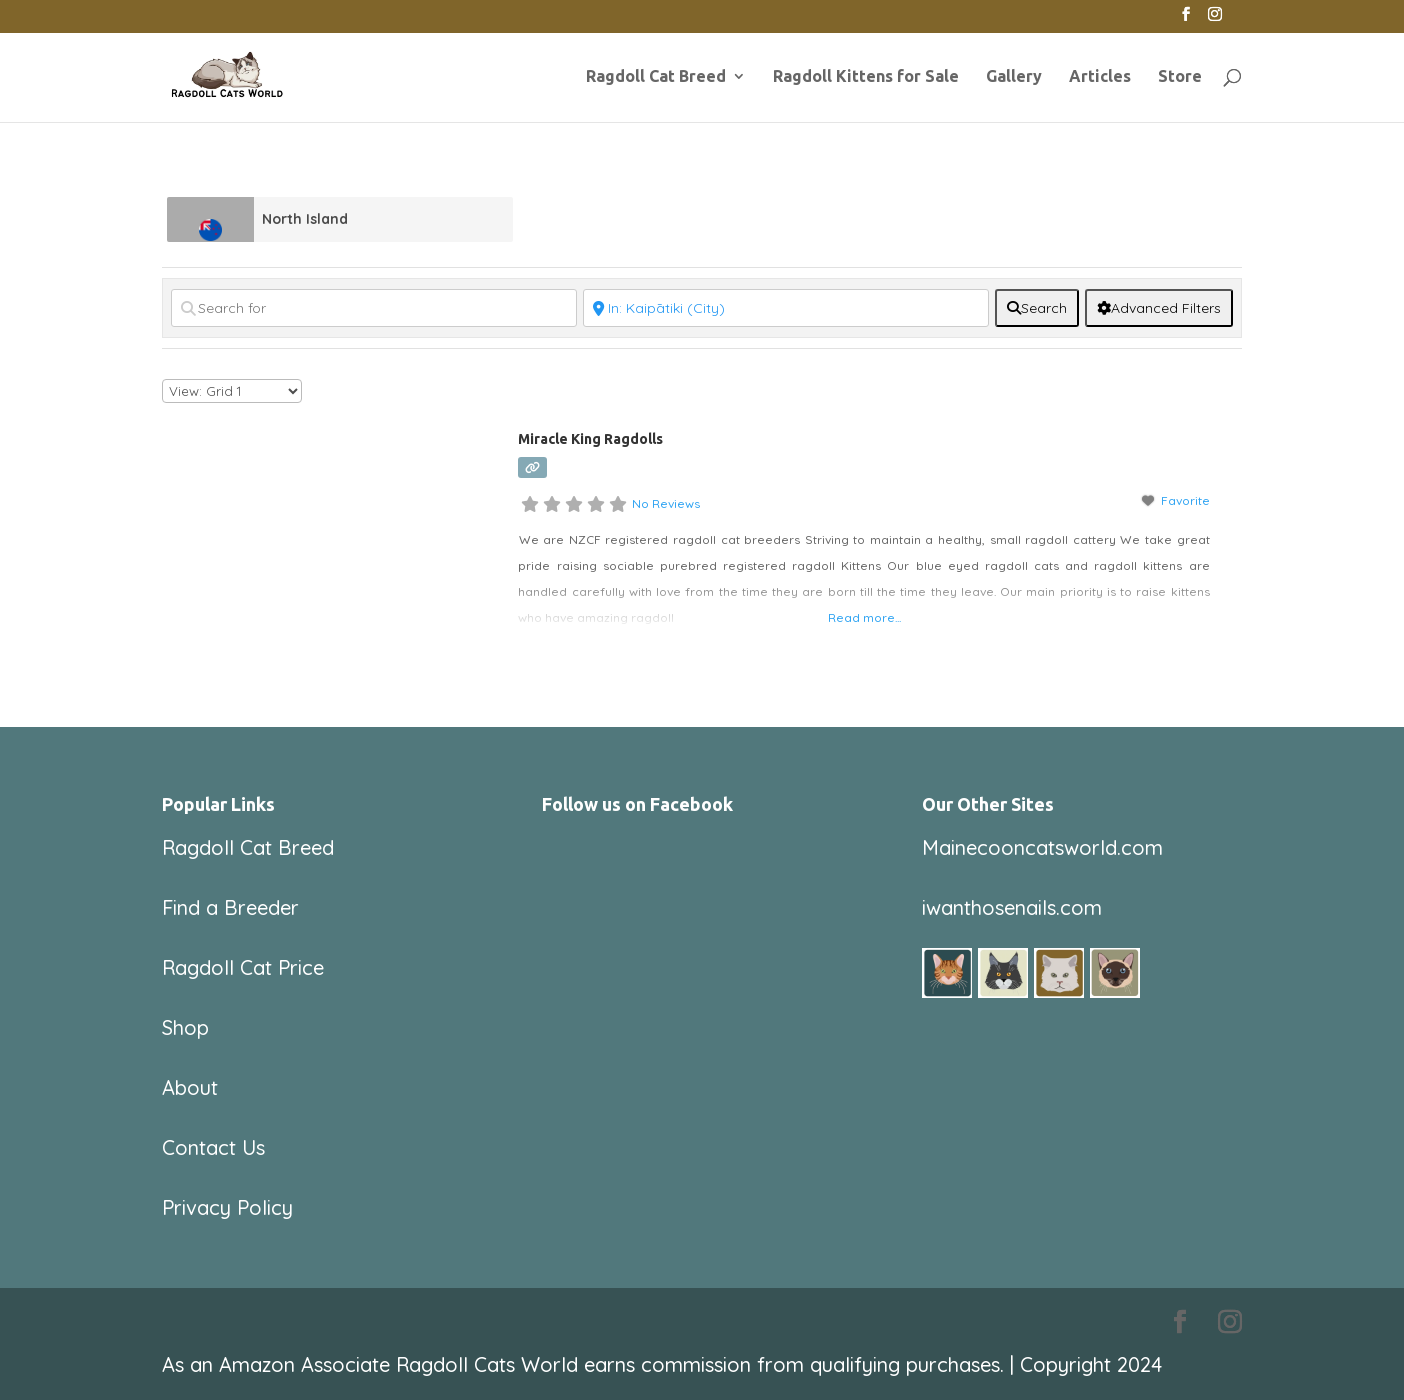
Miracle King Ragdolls (590, 439)
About (190, 1087)
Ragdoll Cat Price (243, 967)
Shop (185, 1027)
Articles (1100, 77)
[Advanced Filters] (1159, 308)
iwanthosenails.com (1012, 907)
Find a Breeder (230, 907)
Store (1180, 77)
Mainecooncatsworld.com (1042, 847)
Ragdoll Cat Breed (656, 77)
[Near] (786, 308)
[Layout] (232, 391)
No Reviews (666, 503)
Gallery (1014, 77)
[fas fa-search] (1037, 308)
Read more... (864, 617)
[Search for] (374, 308)
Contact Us (213, 1147)
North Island (305, 219)
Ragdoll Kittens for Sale (866, 77)
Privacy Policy (227, 1207)
